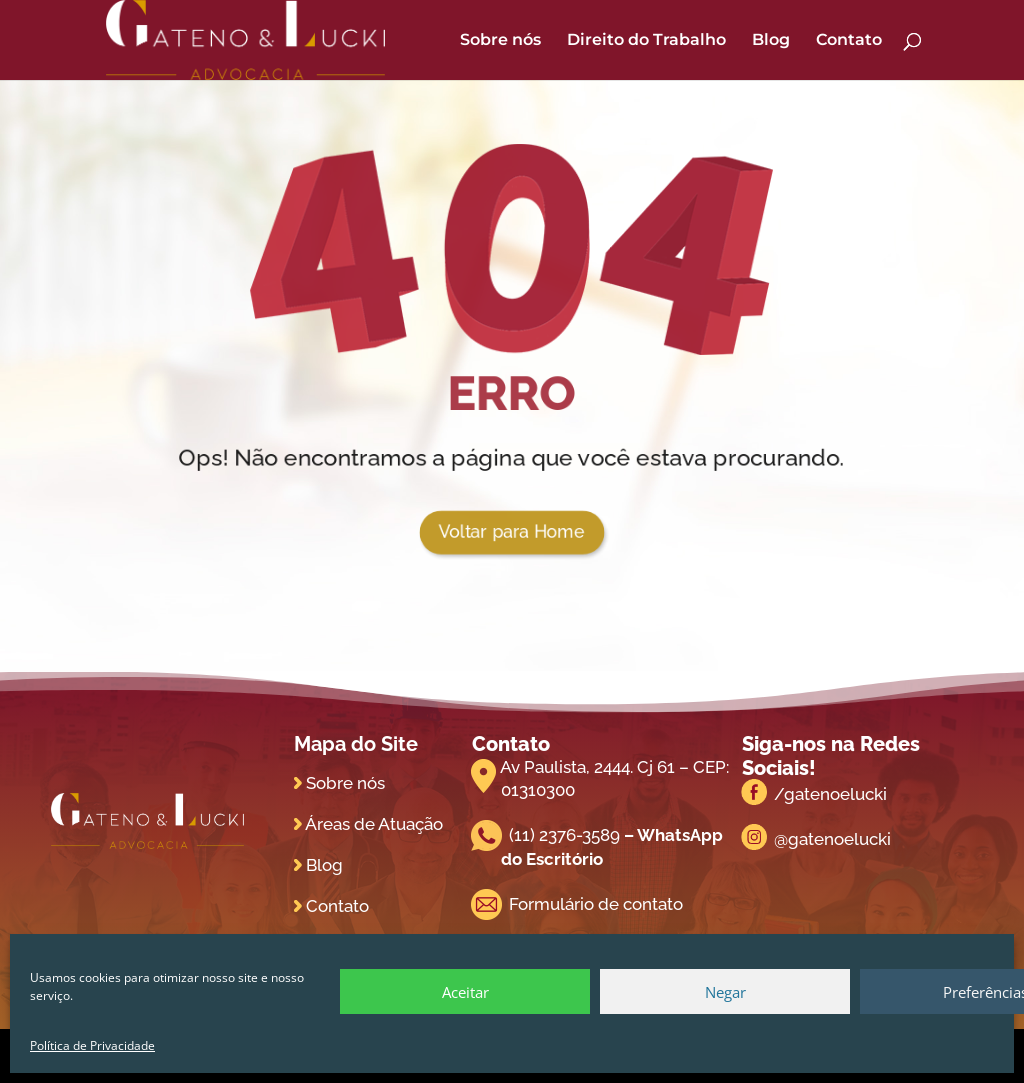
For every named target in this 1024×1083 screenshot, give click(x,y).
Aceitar (465, 992)
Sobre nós (500, 41)
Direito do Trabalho (646, 41)
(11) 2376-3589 (564, 835)
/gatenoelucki (830, 794)
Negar (725, 992)
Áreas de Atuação (374, 824)
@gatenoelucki (832, 839)
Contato (849, 41)
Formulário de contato (596, 904)
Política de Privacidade (92, 1045)
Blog (771, 41)
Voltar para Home (512, 532)
